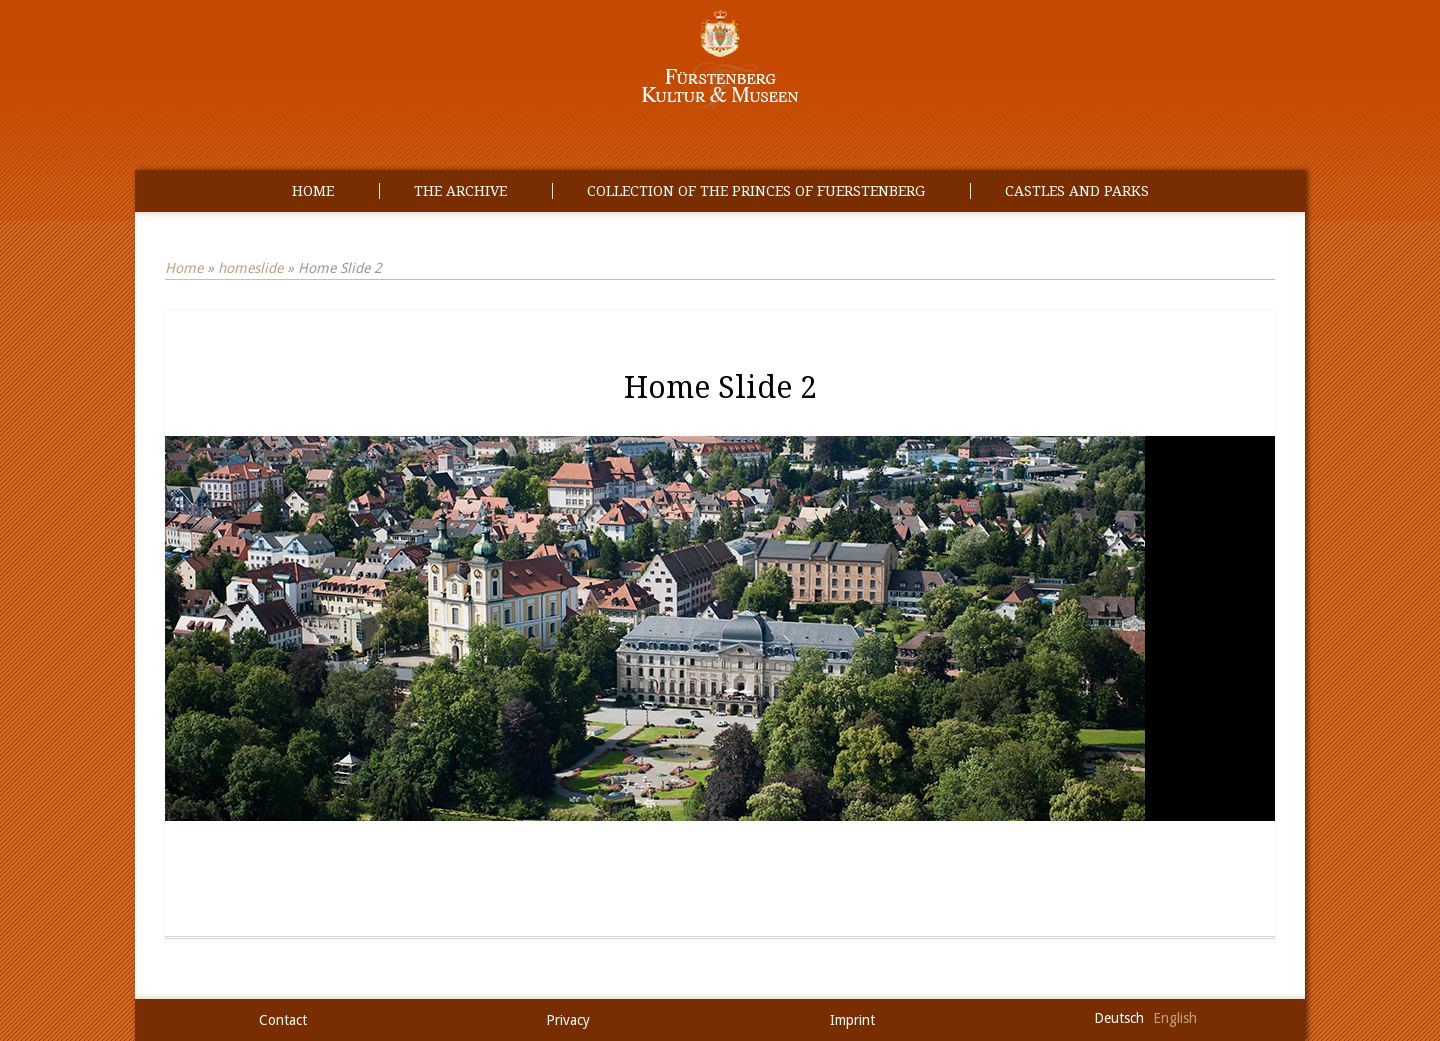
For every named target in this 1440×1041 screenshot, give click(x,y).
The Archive (460, 191)
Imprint (852, 1020)
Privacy (568, 1020)
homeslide (250, 268)
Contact (283, 1020)
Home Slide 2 (720, 387)
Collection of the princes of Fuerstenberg (756, 191)
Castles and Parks (1077, 191)
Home (313, 191)
